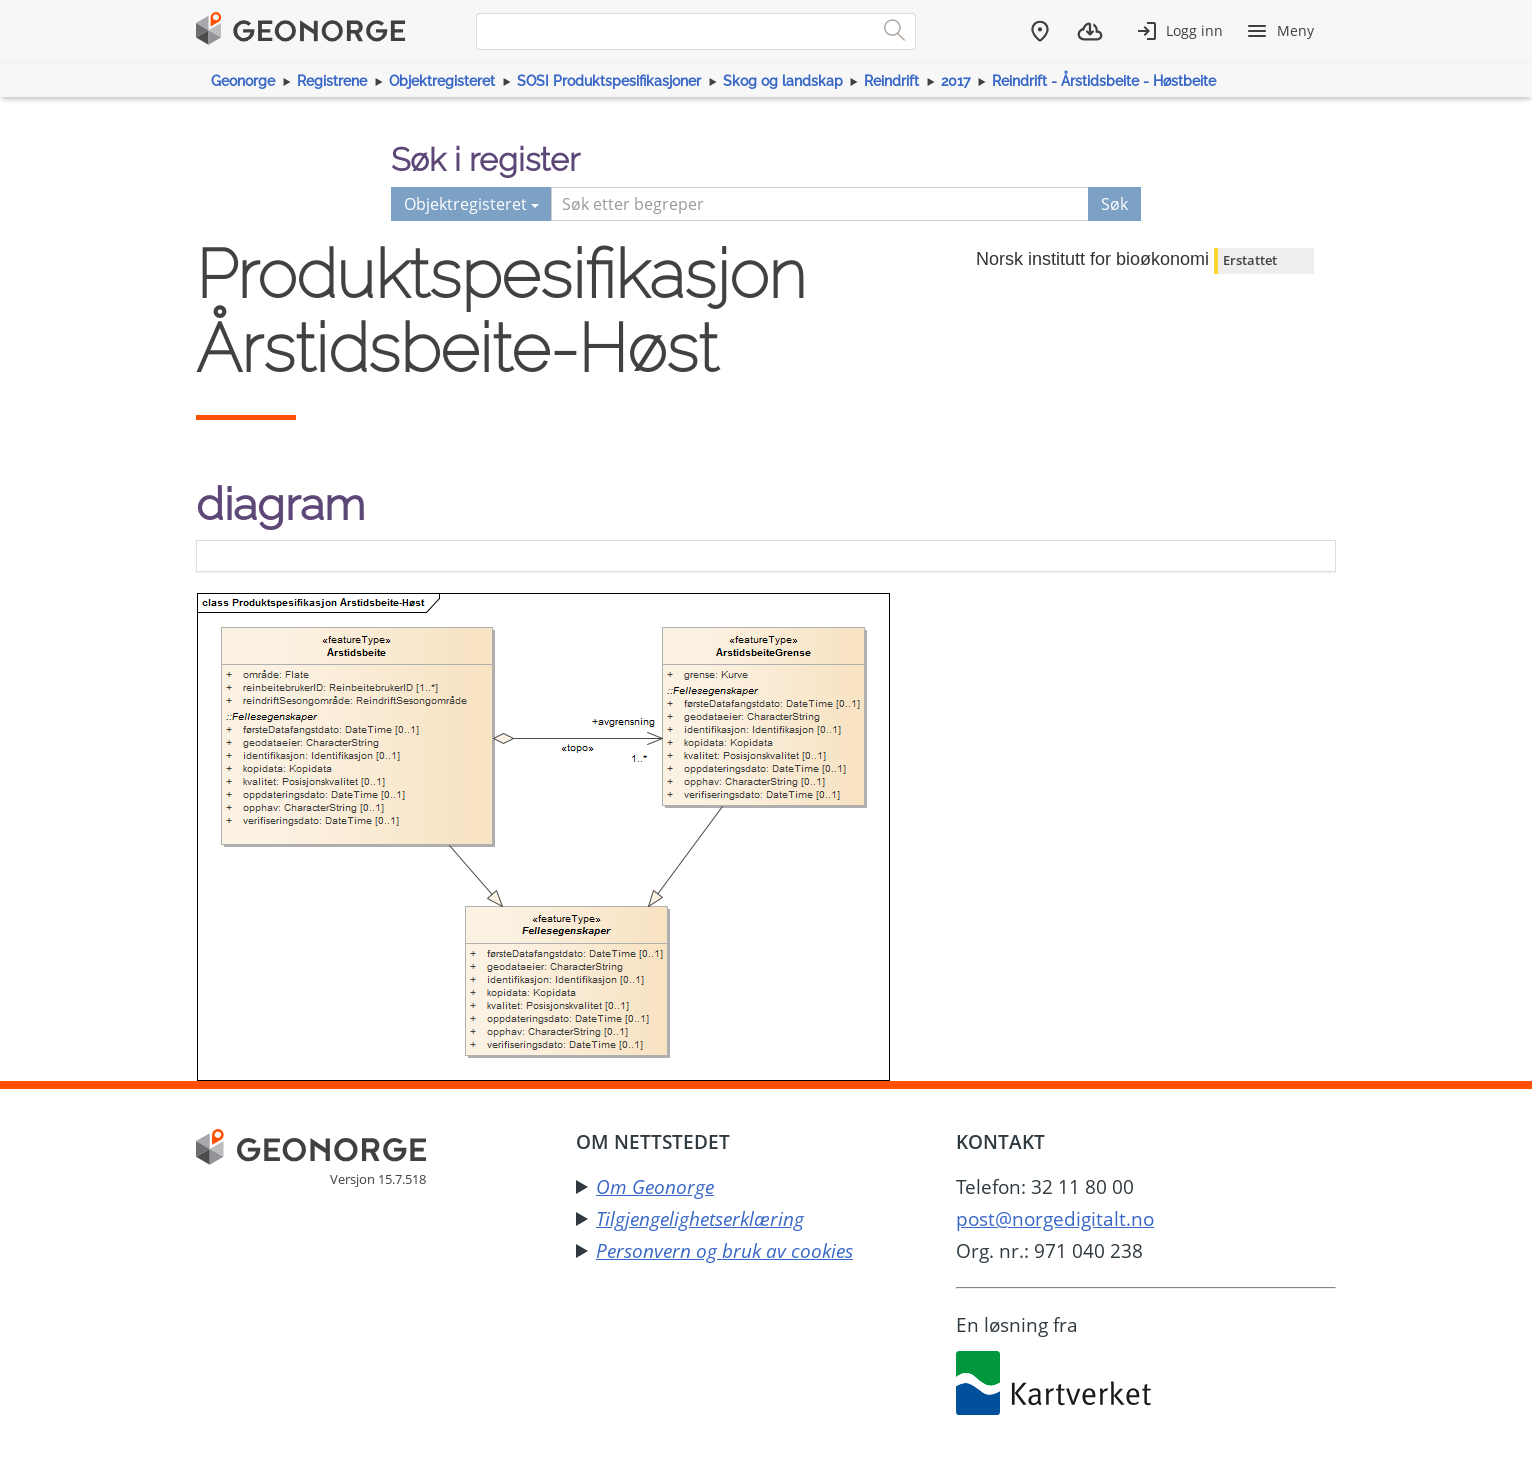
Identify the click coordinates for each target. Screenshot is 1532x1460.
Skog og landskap (783, 81)
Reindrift (891, 81)
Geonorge (243, 81)
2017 (955, 81)
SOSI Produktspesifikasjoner (609, 81)
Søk (1114, 204)
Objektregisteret (442, 81)
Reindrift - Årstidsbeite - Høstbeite (1104, 81)
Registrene (332, 81)
